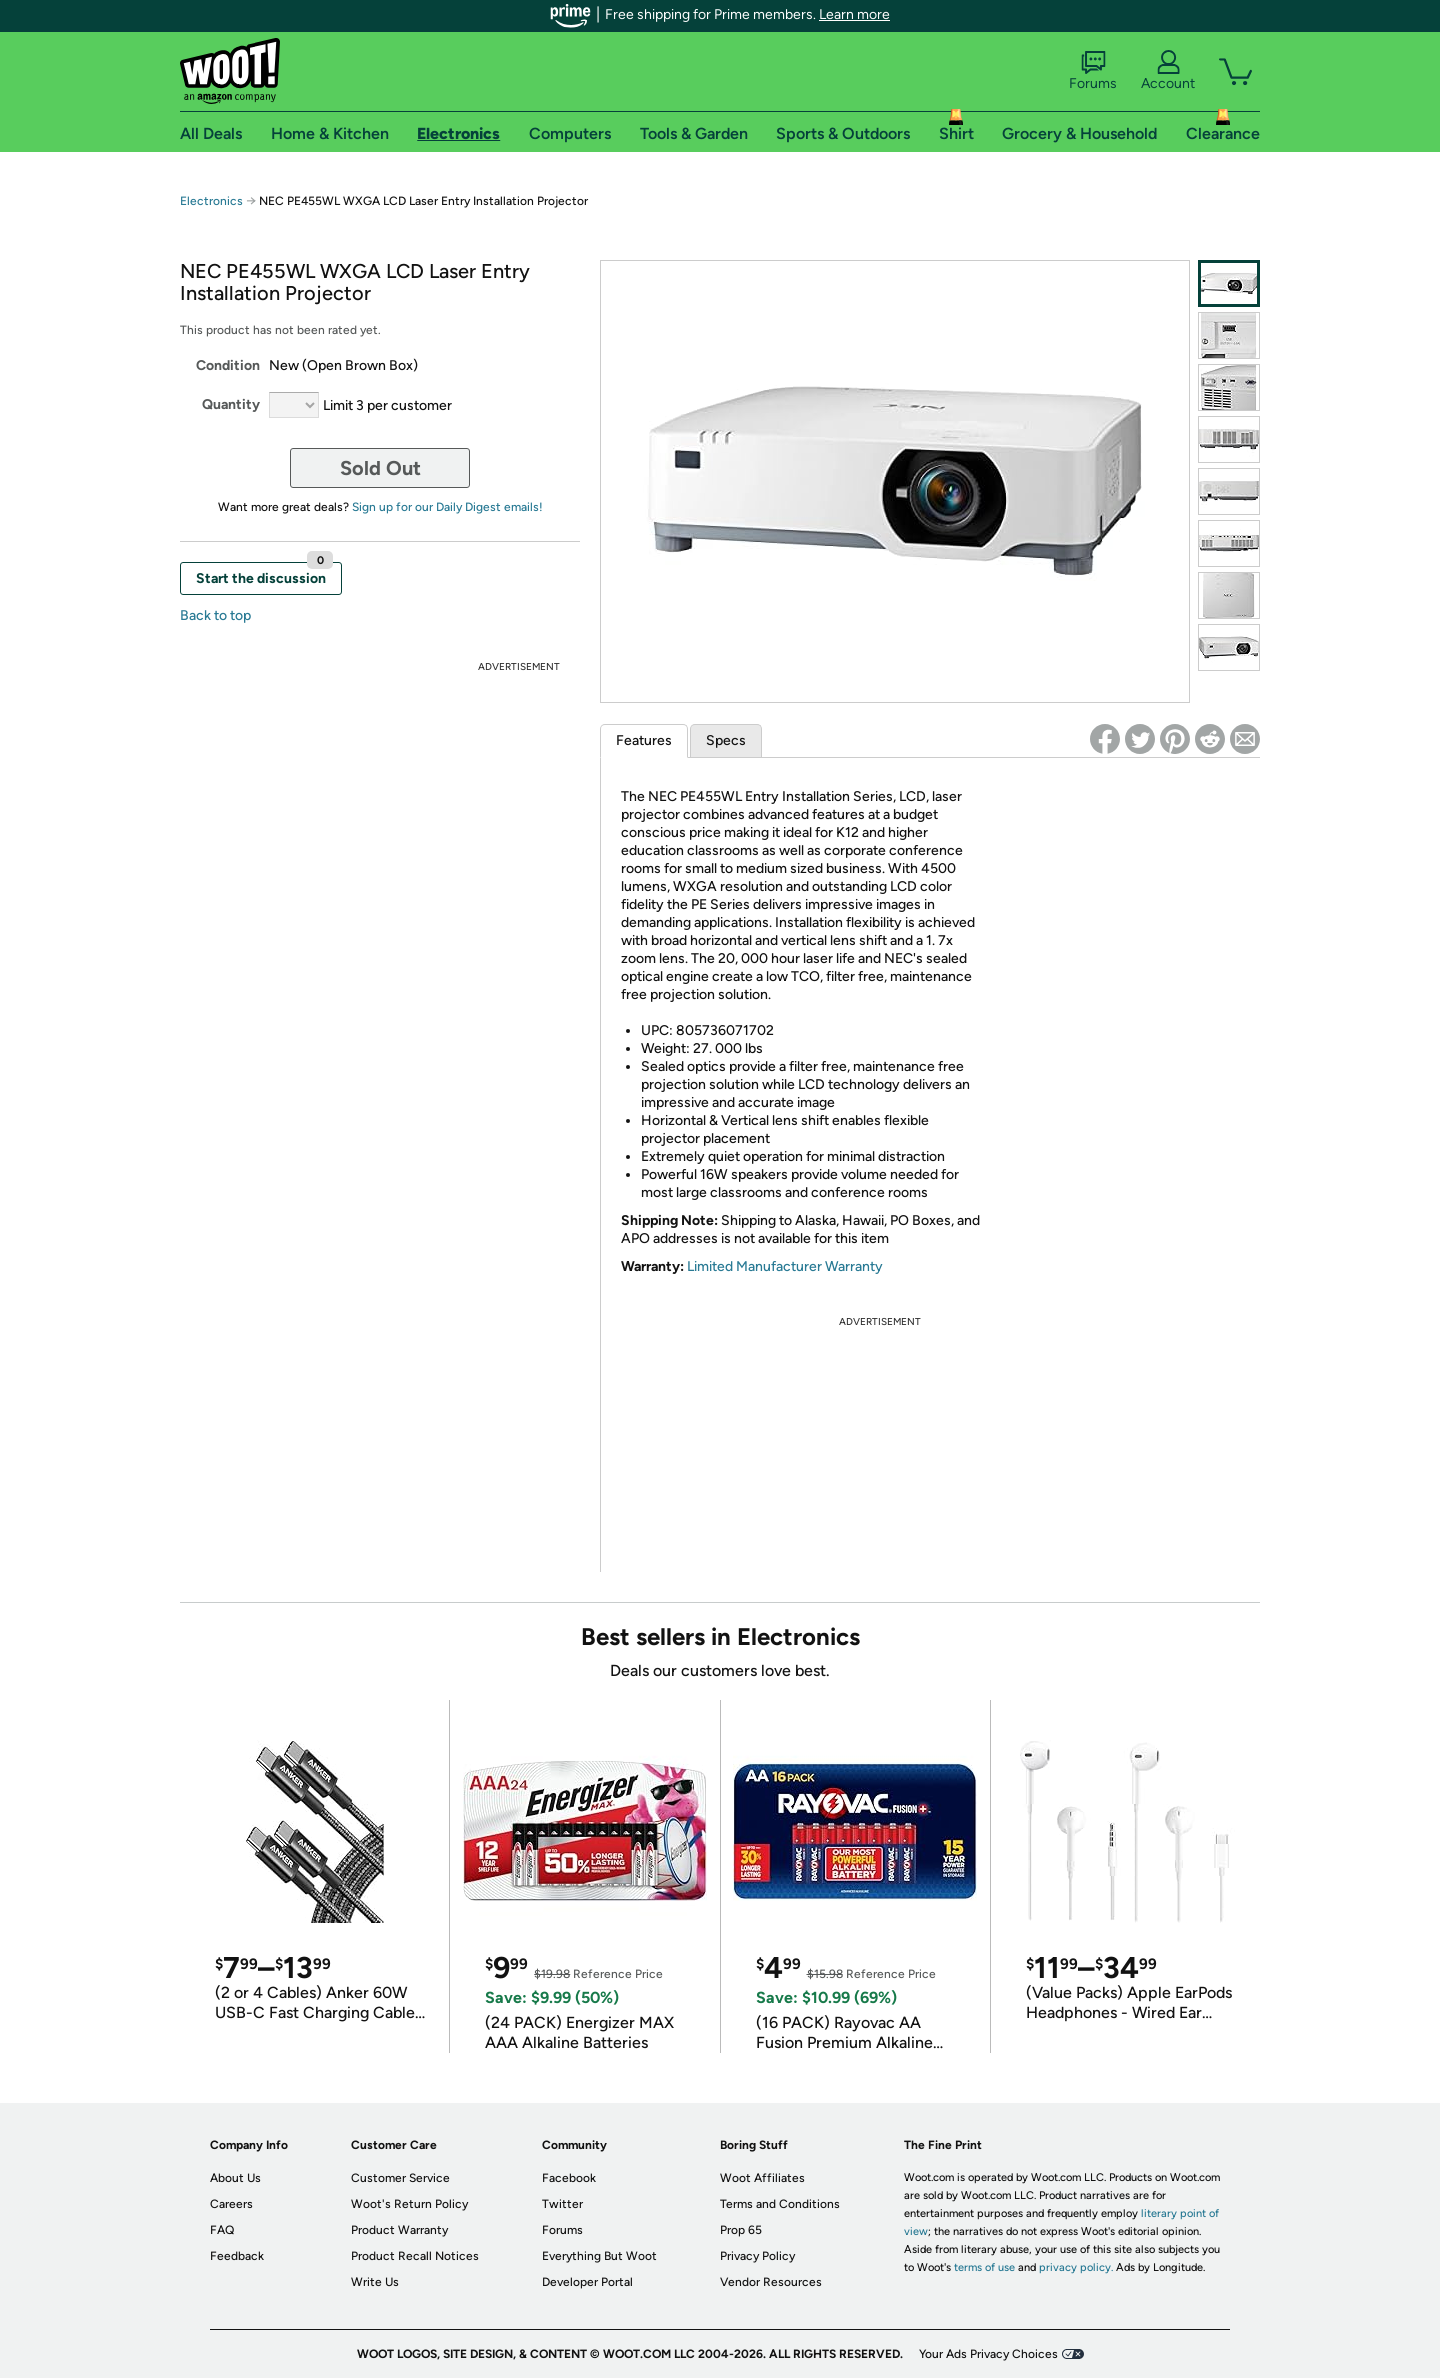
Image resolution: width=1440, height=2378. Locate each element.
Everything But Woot (599, 2256)
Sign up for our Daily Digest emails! (447, 507)
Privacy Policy (757, 2256)
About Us (235, 2178)
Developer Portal (587, 2282)
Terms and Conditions (780, 2204)
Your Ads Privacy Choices (988, 2354)
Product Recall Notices (415, 2256)
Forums (1093, 71)
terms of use (984, 2267)
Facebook (569, 2178)
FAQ (222, 2230)
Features (644, 740)
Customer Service (400, 2178)
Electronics (211, 201)
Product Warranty (399, 2230)
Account (1168, 71)
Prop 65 (741, 2230)
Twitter (562, 2204)
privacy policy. (1076, 2267)
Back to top (215, 615)
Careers (231, 2204)
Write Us (375, 2282)
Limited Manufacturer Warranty (785, 1266)
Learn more (854, 14)
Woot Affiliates (762, 2178)
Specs (726, 740)
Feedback (237, 2256)
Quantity (231, 404)
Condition (228, 365)
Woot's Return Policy (409, 2204)
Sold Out (380, 468)
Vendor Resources (771, 2282)
